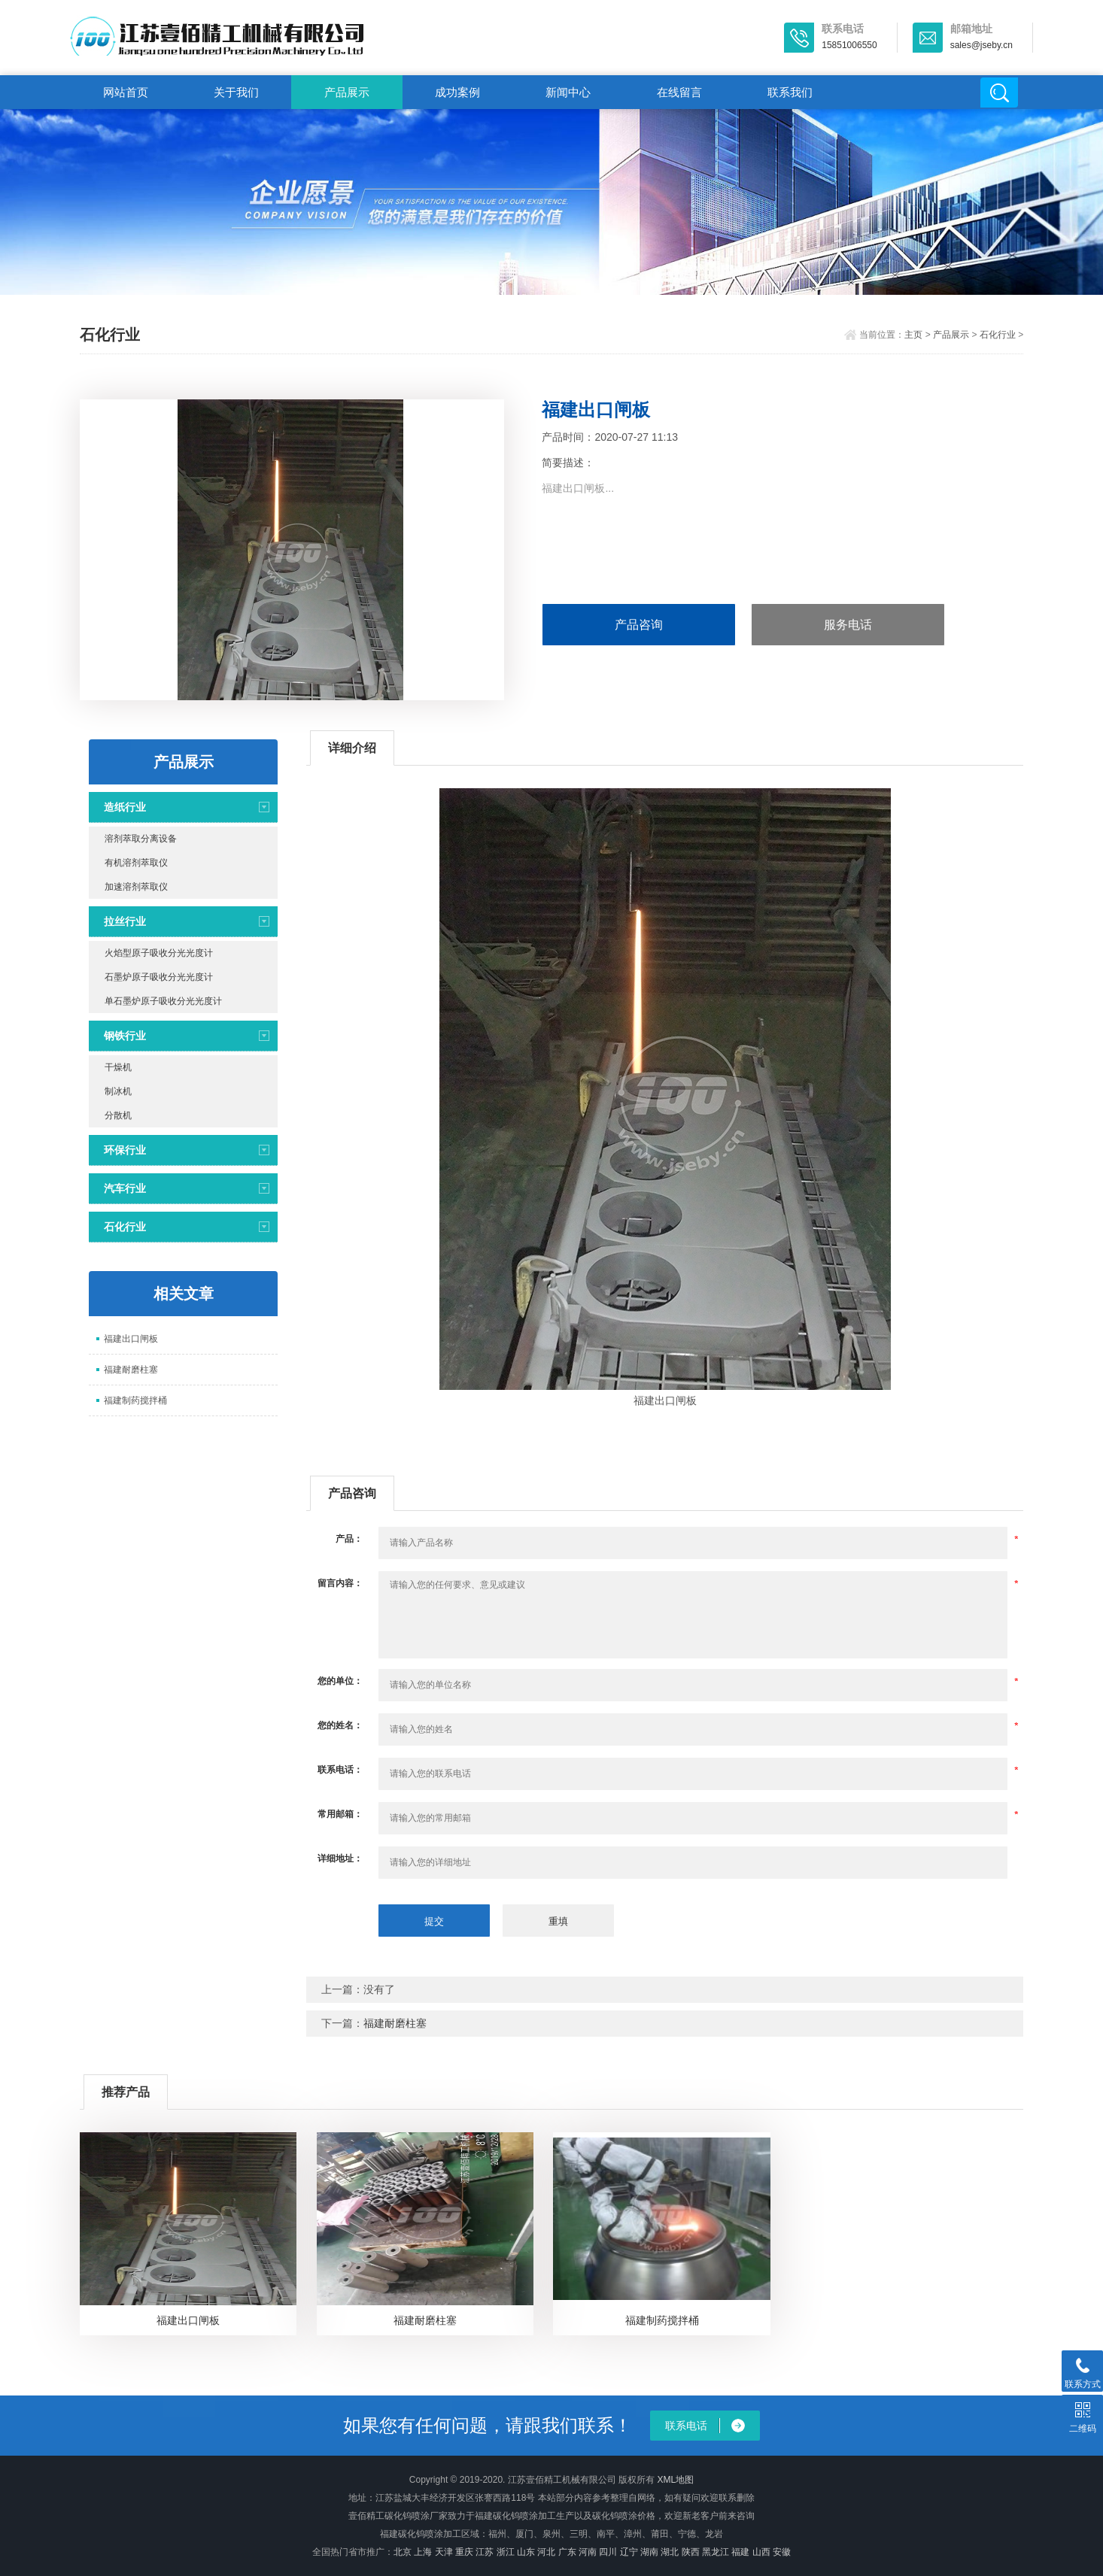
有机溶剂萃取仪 (136, 862)
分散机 (118, 1115)
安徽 (782, 2552)
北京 (402, 2552)
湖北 (670, 2552)
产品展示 (346, 92)
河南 (588, 2552)
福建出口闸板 (131, 1339)
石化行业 (998, 334)
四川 (608, 2552)
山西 (761, 2552)
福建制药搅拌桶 (135, 1400)
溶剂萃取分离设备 (141, 838)
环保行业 (125, 1150)
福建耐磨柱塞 (131, 1369)
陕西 (691, 2552)
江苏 (485, 2552)
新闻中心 (568, 92)
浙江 (506, 2552)
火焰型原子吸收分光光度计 (159, 953)
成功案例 (457, 92)
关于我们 (236, 92)
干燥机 (118, 1067)
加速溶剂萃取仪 (136, 886)
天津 (444, 2552)
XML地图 (675, 2479)
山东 (526, 2552)
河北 (546, 2552)
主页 (913, 334)
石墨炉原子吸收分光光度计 (159, 977)
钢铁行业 (125, 1036)
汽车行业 (125, 1188)
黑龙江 (715, 2552)
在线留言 (679, 92)
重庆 (464, 2552)
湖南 (649, 2552)
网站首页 (125, 92)
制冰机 (118, 1091)
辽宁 (629, 2552)
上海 (423, 2552)
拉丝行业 (125, 921)
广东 (567, 2552)
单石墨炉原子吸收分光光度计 (163, 1001)
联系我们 (790, 92)
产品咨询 (639, 624)
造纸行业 (125, 807)
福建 (740, 2552)
